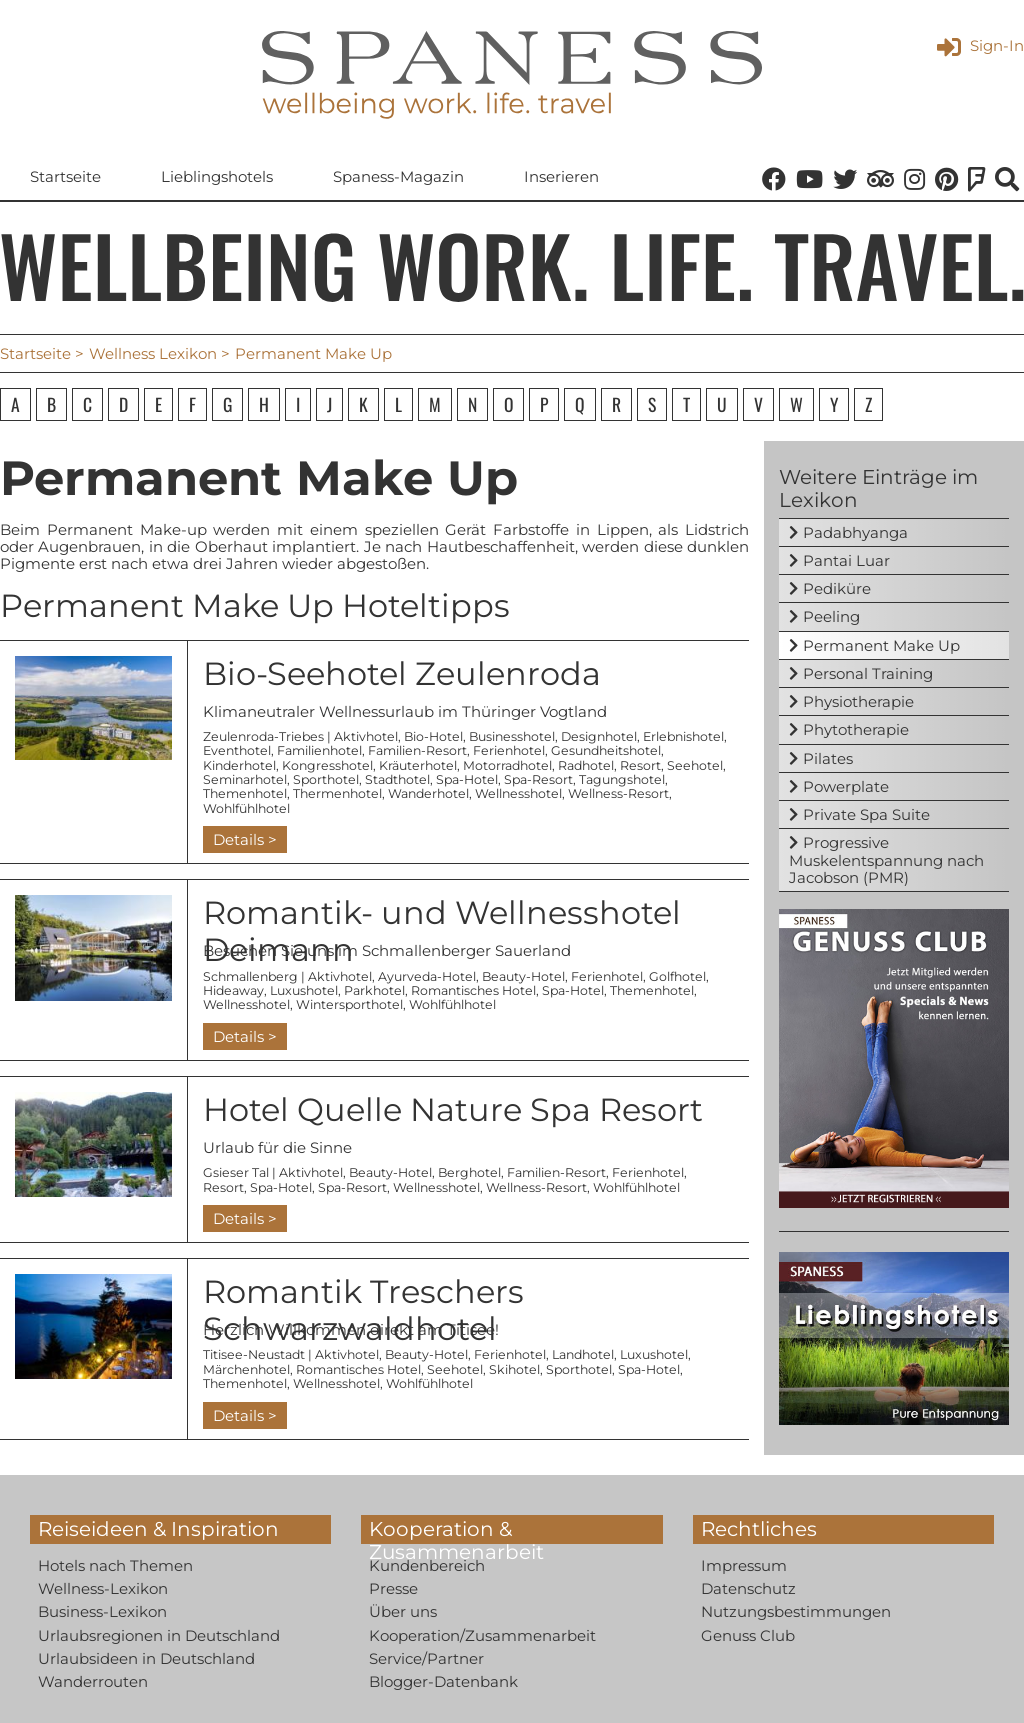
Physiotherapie (858, 701)
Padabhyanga (855, 532)
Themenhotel (245, 793)
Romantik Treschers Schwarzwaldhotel (363, 1310)
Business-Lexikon (102, 1611)
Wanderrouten (93, 1681)
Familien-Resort (417, 750)
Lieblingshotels (217, 176)
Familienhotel (319, 750)
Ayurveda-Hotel (427, 976)
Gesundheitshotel (606, 750)
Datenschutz (748, 1588)
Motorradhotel (507, 765)
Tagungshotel (622, 779)
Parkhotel (374, 990)
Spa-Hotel (467, 779)
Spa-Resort (538, 779)
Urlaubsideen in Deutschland (146, 1658)
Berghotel (469, 1172)
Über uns (403, 1611)
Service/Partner (426, 1658)
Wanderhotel (428, 793)
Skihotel (514, 1369)
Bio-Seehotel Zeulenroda (402, 673)
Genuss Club (748, 1635)
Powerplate (846, 786)
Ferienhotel (509, 750)
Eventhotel (237, 750)
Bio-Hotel (433, 736)
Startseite (65, 176)
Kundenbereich (427, 1565)
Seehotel (695, 765)
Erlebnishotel (683, 736)
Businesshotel (512, 736)
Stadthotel (397, 779)
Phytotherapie (856, 729)
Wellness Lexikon (153, 353)
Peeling (831, 616)
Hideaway (233, 990)
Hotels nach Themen (115, 1565)
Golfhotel (677, 976)
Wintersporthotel (349, 1004)
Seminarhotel (245, 779)
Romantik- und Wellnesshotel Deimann (442, 931)
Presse (393, 1588)
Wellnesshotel (518, 793)
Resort (640, 765)
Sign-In (980, 45)
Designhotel (599, 736)
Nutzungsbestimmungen (796, 1611)
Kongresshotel (327, 765)
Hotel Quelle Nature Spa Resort (453, 1109)
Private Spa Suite (866, 814)
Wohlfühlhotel (246, 808)
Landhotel (583, 1354)
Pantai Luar (846, 560)
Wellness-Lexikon (103, 1588)
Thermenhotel (337, 793)
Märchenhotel (246, 1369)
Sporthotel (326, 779)
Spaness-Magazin (398, 176)
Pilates (828, 758)
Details (238, 839)
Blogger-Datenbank (443, 1681)
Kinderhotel (239, 765)
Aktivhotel (366, 736)
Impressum (744, 1565)
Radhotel (586, 765)
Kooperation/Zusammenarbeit (482, 1635)
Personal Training (868, 673)
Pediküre (837, 588)
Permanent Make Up (881, 645)
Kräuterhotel (418, 765)
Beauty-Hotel (523, 976)
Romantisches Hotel (473, 990)
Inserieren (561, 176)
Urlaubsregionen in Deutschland (159, 1635)
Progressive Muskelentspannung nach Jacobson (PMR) (886, 860)
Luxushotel (304, 990)
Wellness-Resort (618, 793)
